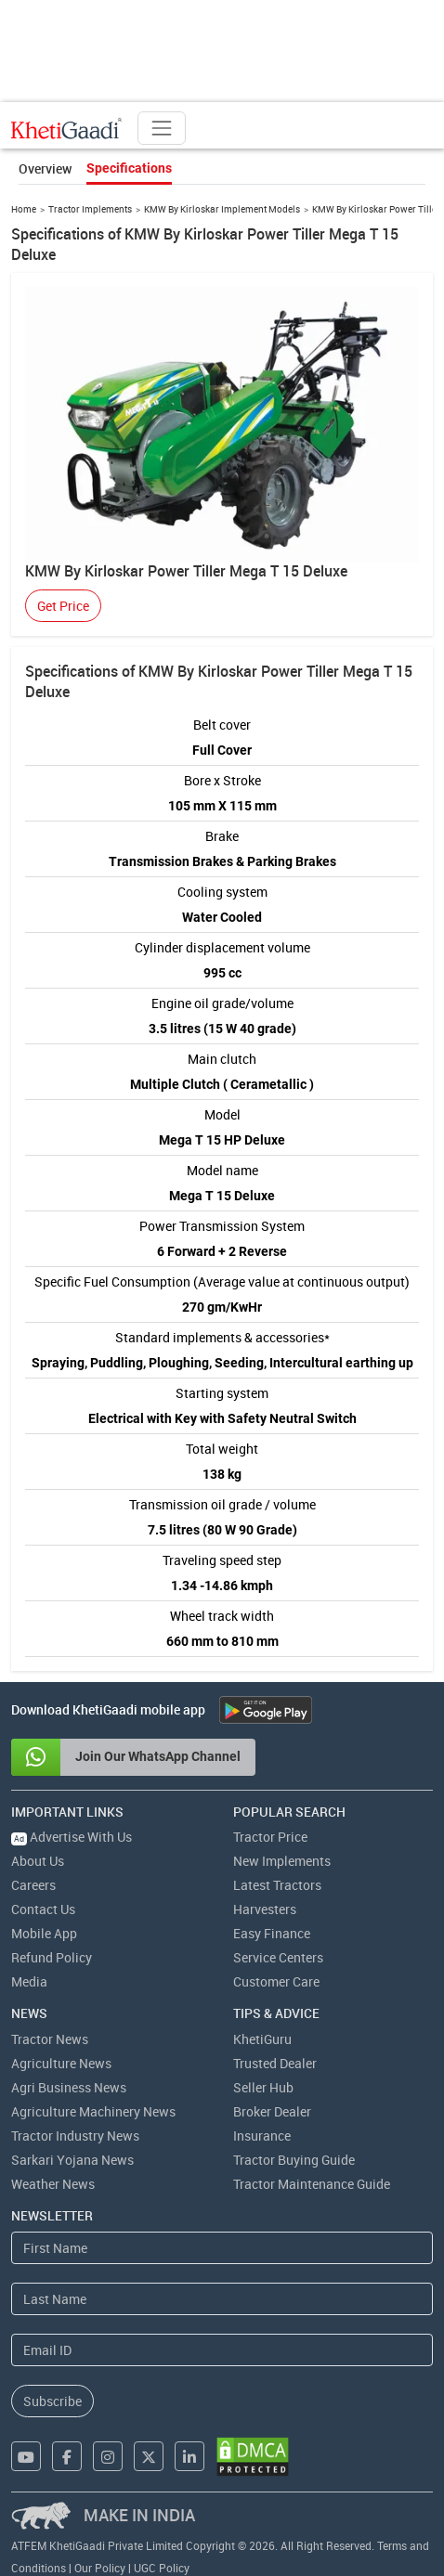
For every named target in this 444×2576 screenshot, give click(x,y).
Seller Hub (263, 2087)
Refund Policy (51, 1957)
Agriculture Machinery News (93, 2111)
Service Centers (278, 1957)
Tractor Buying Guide (294, 2159)
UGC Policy (161, 2567)
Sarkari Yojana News (72, 2159)
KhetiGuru (262, 2039)
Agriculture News (61, 2063)
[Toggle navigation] (161, 128)
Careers (33, 1885)
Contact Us (43, 1909)
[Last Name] (222, 2299)
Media (29, 1981)
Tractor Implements (90, 208)
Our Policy (99, 2567)
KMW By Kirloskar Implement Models (222, 208)
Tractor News (49, 2039)
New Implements (282, 1861)
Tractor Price (270, 1836)
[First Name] (222, 2248)
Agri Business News (68, 2087)
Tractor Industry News (75, 2135)
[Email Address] (222, 2350)
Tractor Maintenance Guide (311, 2184)
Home (23, 208)
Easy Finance (271, 1933)
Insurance (262, 2135)
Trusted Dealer (275, 2063)
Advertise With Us (71, 1836)
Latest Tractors (277, 1885)
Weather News (53, 2184)
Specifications (129, 168)
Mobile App (44, 1933)
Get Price (63, 606)
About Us (37, 1861)
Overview (45, 168)
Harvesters (264, 1909)
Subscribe (52, 2401)
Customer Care (276, 1981)
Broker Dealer (272, 2111)
